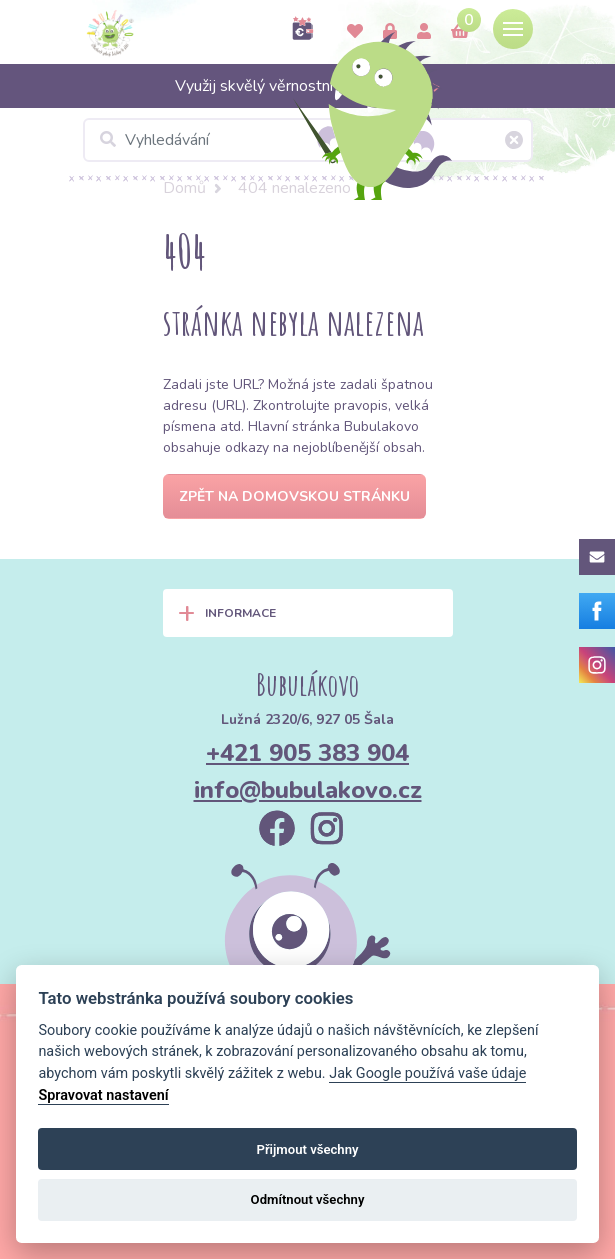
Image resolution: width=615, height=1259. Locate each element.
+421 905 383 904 (307, 753)
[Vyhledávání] (308, 140)
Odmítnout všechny (308, 1199)
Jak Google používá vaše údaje (427, 1073)
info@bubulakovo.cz (308, 790)
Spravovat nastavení (103, 1095)
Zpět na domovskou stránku (294, 496)
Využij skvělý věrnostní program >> (308, 86)
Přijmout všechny (307, 1149)
